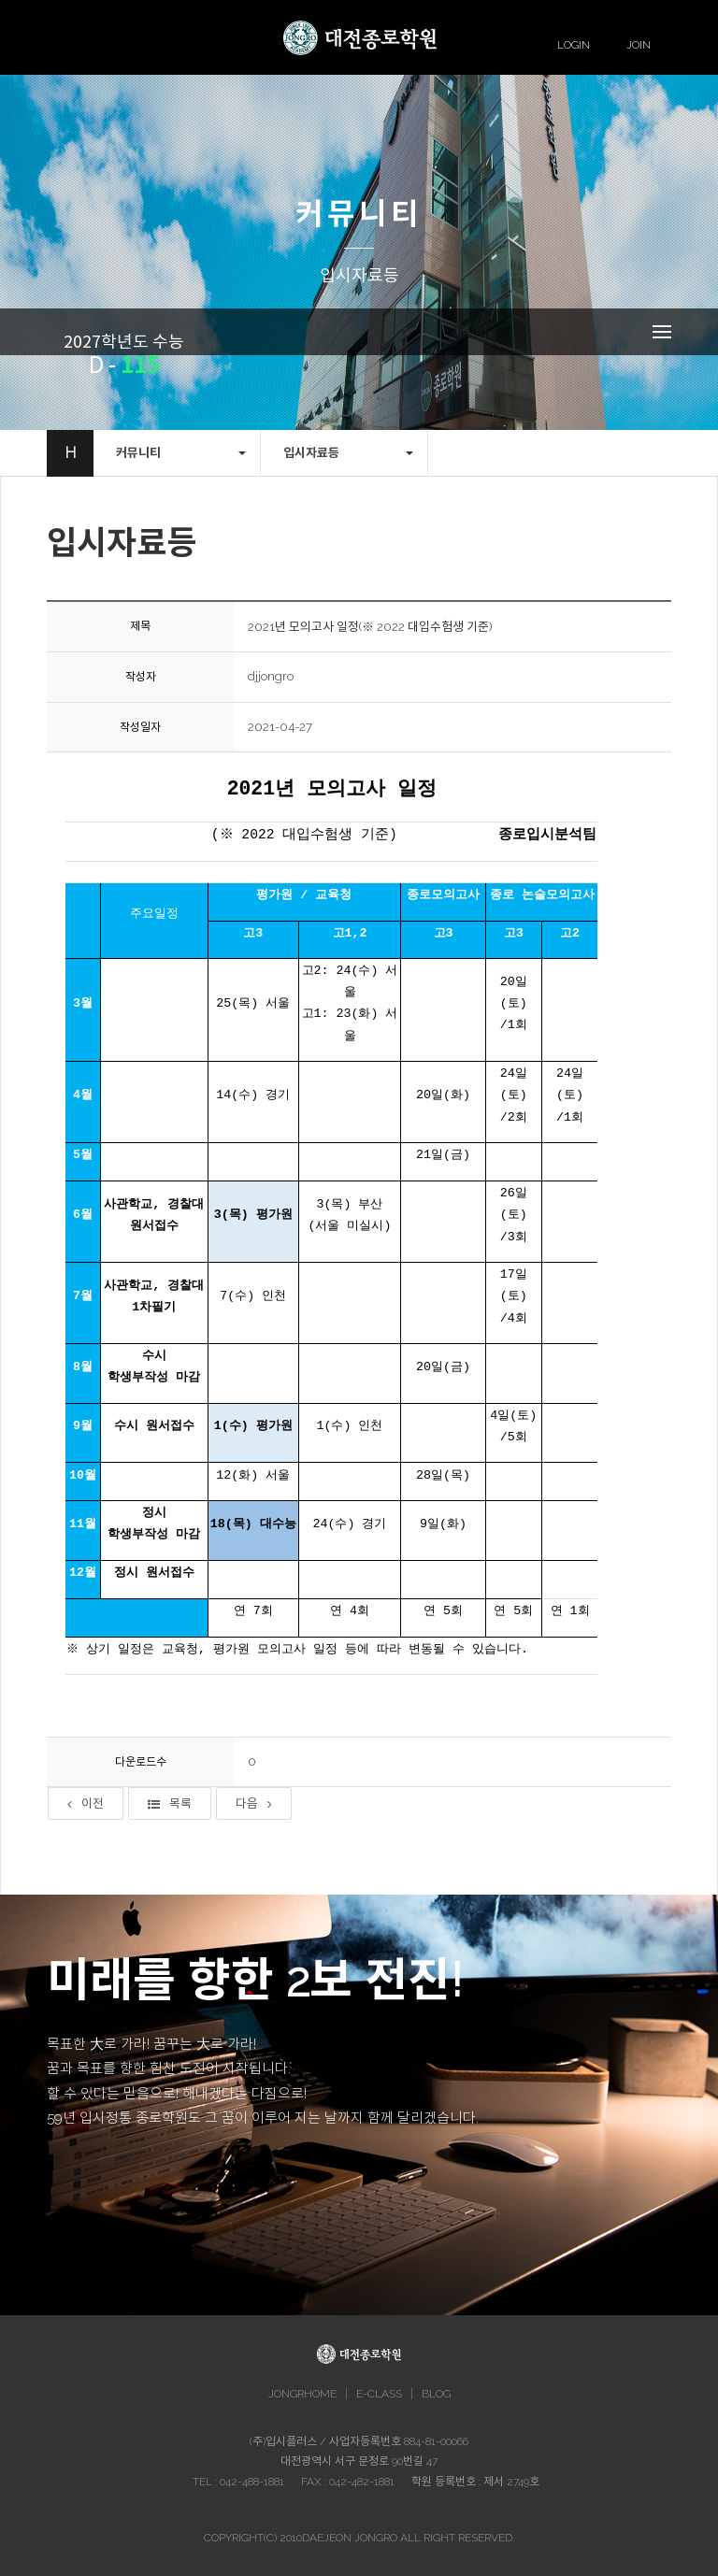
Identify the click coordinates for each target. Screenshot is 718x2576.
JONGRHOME (302, 2393)
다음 (254, 1803)
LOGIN (573, 44)
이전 (85, 1803)
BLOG (436, 2393)
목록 (170, 1803)
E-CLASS (379, 2393)
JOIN (638, 44)
